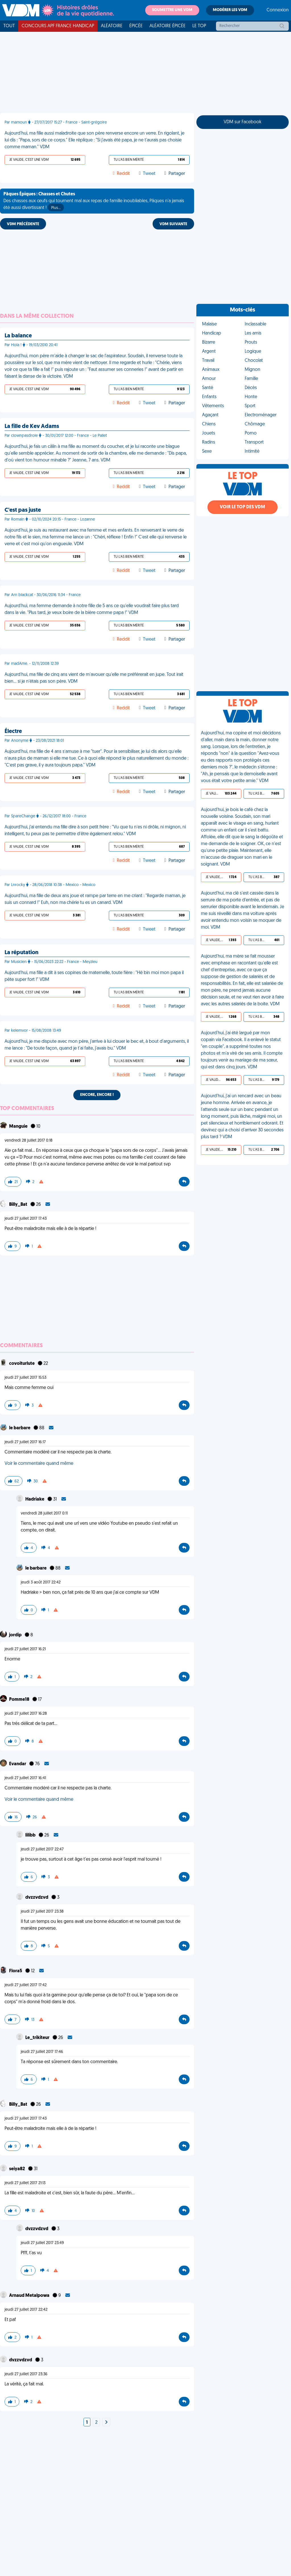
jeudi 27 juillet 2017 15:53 (25, 1378)
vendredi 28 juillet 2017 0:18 (29, 1140)
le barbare (20, 1428)
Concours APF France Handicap (58, 26)
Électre (13, 731)
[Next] (106, 2422)
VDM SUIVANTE (173, 224)
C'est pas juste (23, 510)
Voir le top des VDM (242, 507)
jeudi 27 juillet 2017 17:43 (26, 1219)
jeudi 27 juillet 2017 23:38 (42, 1911)
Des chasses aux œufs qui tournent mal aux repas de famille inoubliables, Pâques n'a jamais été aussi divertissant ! (93, 201)
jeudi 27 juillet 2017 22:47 (42, 1849)
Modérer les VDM (230, 10)
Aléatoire (111, 26)
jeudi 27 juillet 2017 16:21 (25, 1649)
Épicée (136, 26)
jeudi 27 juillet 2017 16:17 (25, 1442)
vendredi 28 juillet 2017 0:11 (44, 1513)
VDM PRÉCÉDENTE (23, 224)
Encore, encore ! (97, 1095)
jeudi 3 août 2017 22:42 (41, 1582)
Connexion (278, 10)
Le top (199, 26)
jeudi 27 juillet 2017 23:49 (42, 2243)
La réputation (21, 953)
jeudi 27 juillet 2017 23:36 (26, 2374)
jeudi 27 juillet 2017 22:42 (26, 2310)
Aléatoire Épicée (167, 26)
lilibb (30, 1835)
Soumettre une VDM (172, 10)
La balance (18, 336)
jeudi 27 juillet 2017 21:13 (25, 2183)
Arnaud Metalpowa (29, 2295)
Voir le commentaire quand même (39, 1463)
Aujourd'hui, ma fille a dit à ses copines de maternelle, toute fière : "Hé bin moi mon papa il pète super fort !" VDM (94, 976)
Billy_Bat (18, 1204)
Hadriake (35, 1499)
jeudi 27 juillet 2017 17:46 (42, 2052)
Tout (9, 26)
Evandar (18, 1764)
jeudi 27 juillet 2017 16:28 (26, 1714)
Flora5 (16, 1971)
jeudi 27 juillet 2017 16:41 (25, 1778)
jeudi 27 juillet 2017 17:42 (26, 1985)
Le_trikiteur (37, 2038)
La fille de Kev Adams (32, 426)
